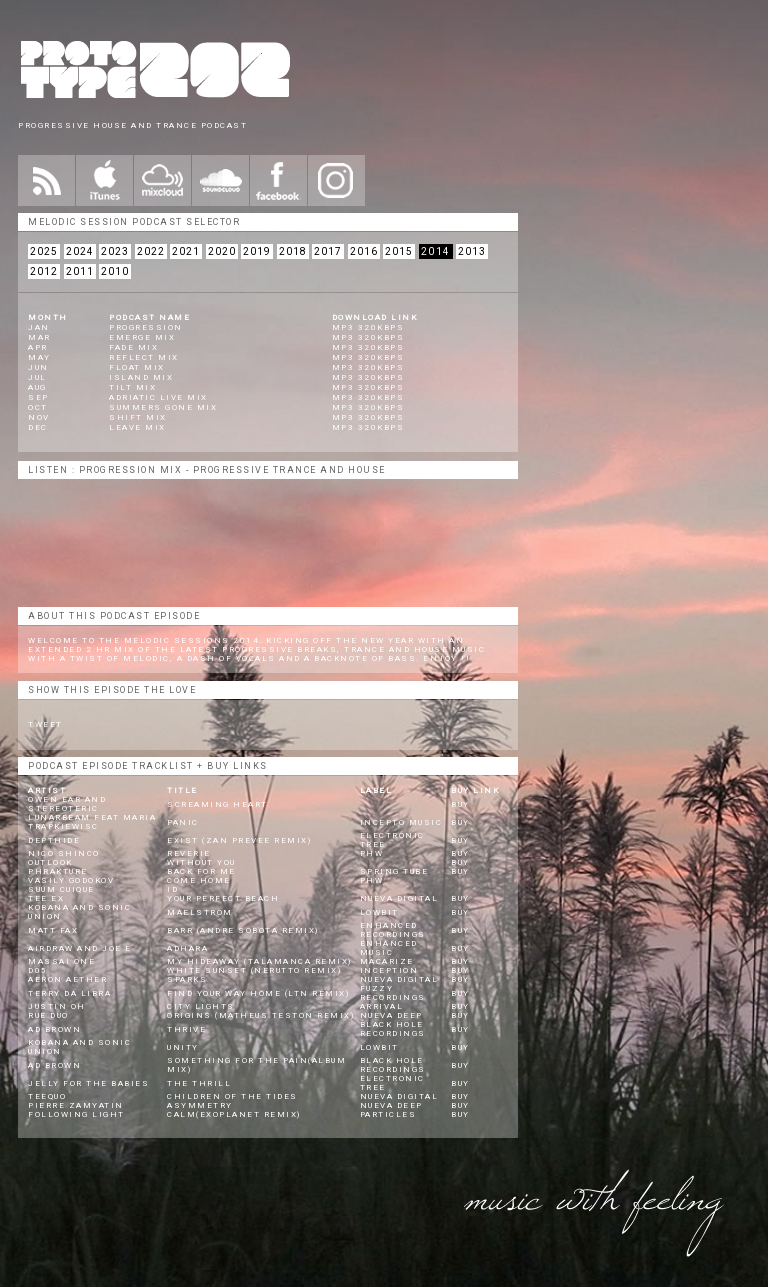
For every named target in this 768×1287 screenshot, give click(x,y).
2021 (186, 251)
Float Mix (137, 367)
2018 (293, 251)
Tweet (45, 724)
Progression (146, 327)
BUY (460, 804)
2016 (364, 251)
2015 (399, 251)
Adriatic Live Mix (158, 397)
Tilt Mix (132, 387)
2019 (257, 251)
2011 (80, 271)
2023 (115, 251)
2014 (436, 251)
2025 (44, 251)
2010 (115, 271)
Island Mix (141, 377)
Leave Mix (137, 427)
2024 (80, 251)
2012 (44, 271)
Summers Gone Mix (163, 407)
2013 (472, 251)
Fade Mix (133, 347)
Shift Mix (138, 417)
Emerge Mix (142, 337)
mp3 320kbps (368, 327)
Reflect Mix (144, 357)
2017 (328, 251)
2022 (151, 251)
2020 (222, 251)
